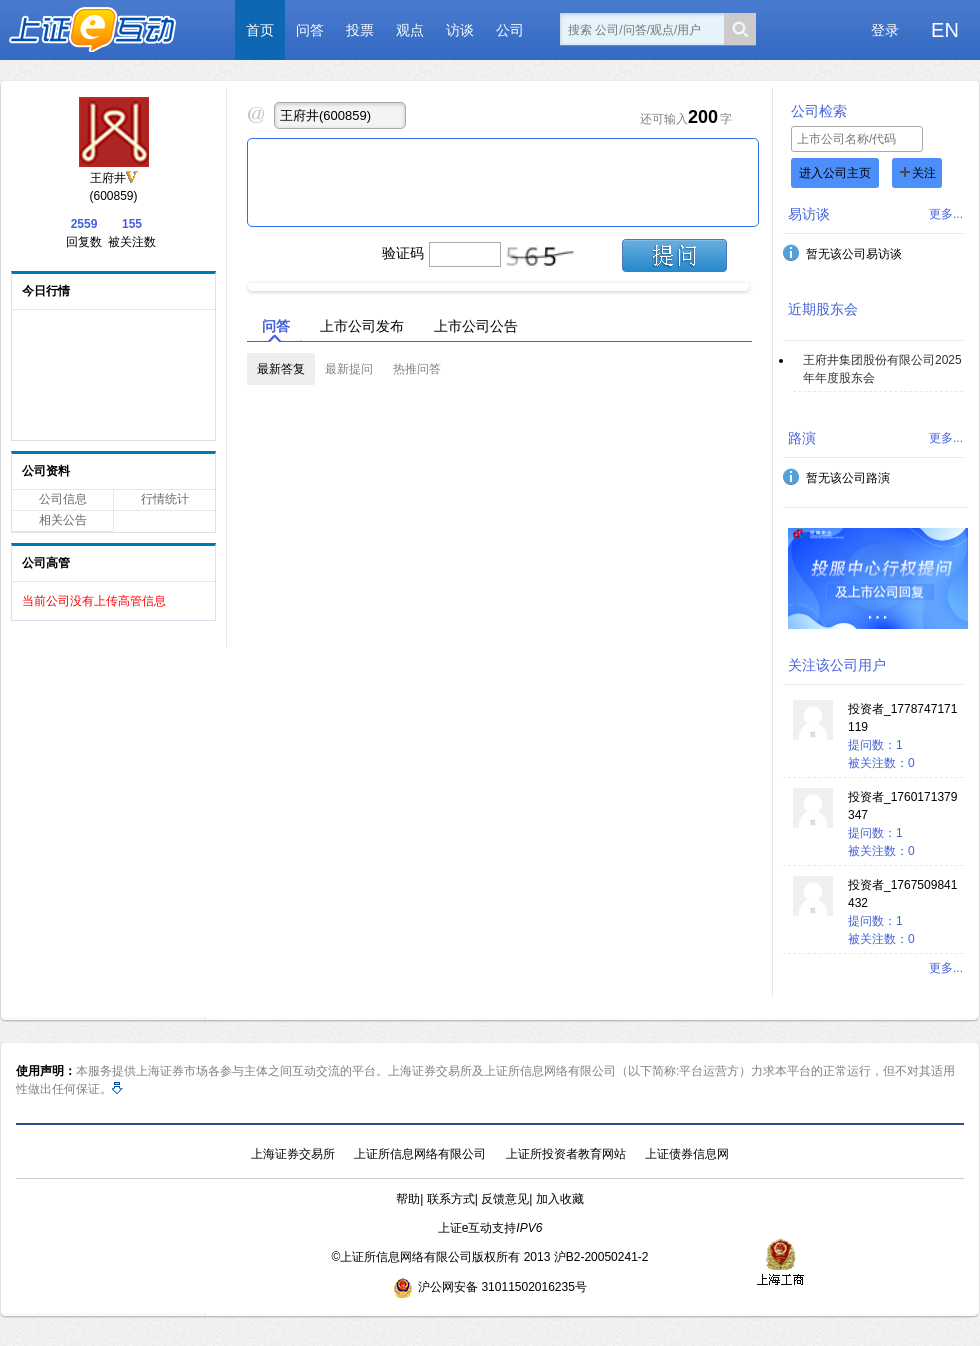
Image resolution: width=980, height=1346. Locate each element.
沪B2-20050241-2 (601, 1257)
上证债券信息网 (687, 1154)
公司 (510, 30)
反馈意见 (505, 1199)
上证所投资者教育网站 (566, 1154)
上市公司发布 (362, 326)
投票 (360, 30)
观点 (410, 30)
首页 (260, 30)
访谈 (460, 30)
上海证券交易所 (293, 1154)
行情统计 (165, 499)
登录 (885, 30)
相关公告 (63, 520)
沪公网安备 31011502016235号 (490, 1287)
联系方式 (451, 1199)
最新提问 (349, 369)
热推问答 (417, 369)
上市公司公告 (476, 326)
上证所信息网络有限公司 (420, 1154)
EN (945, 30)
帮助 (408, 1199)
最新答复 (281, 369)
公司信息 (63, 499)
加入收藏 (560, 1199)
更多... (946, 214)
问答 (310, 30)
